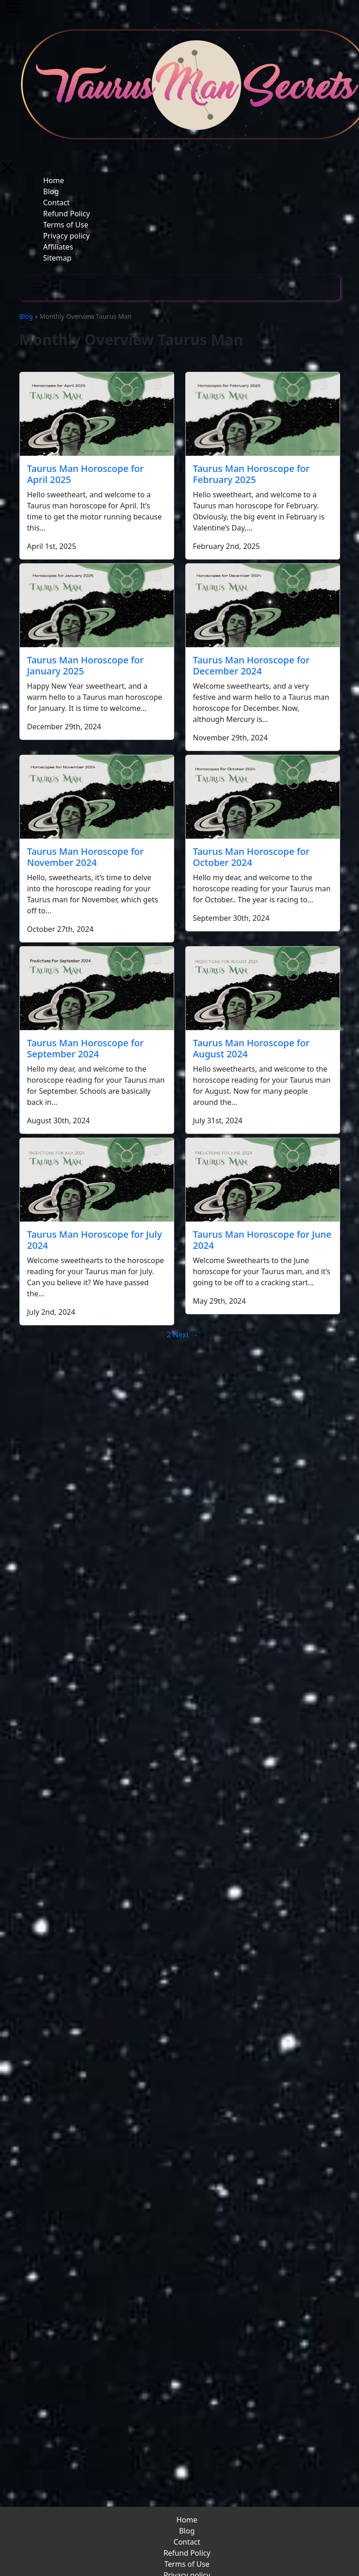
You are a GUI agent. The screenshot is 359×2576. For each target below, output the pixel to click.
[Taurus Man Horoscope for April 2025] (97, 414)
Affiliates (58, 247)
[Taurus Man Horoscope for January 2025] (97, 605)
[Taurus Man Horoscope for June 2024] (263, 1180)
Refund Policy (66, 214)
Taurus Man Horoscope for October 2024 (251, 857)
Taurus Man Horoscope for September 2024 (85, 1048)
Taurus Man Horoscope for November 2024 (85, 857)
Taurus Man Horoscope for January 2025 (85, 665)
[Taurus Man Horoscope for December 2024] (263, 605)
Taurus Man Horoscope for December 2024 (251, 665)
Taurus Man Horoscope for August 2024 (251, 1048)
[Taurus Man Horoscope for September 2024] (97, 988)
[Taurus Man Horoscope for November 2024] (97, 797)
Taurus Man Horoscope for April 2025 (85, 474)
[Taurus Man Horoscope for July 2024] (97, 1180)
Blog (51, 191)
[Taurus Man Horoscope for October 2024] (263, 797)
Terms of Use (65, 225)
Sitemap (57, 258)
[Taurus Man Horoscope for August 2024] (263, 988)
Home (54, 180)
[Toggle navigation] (38, 287)
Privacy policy (66, 236)
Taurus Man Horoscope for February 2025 (251, 474)
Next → (185, 1335)
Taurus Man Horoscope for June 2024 (262, 1240)
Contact (56, 202)
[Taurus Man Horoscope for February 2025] (263, 414)
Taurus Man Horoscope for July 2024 (94, 1240)
